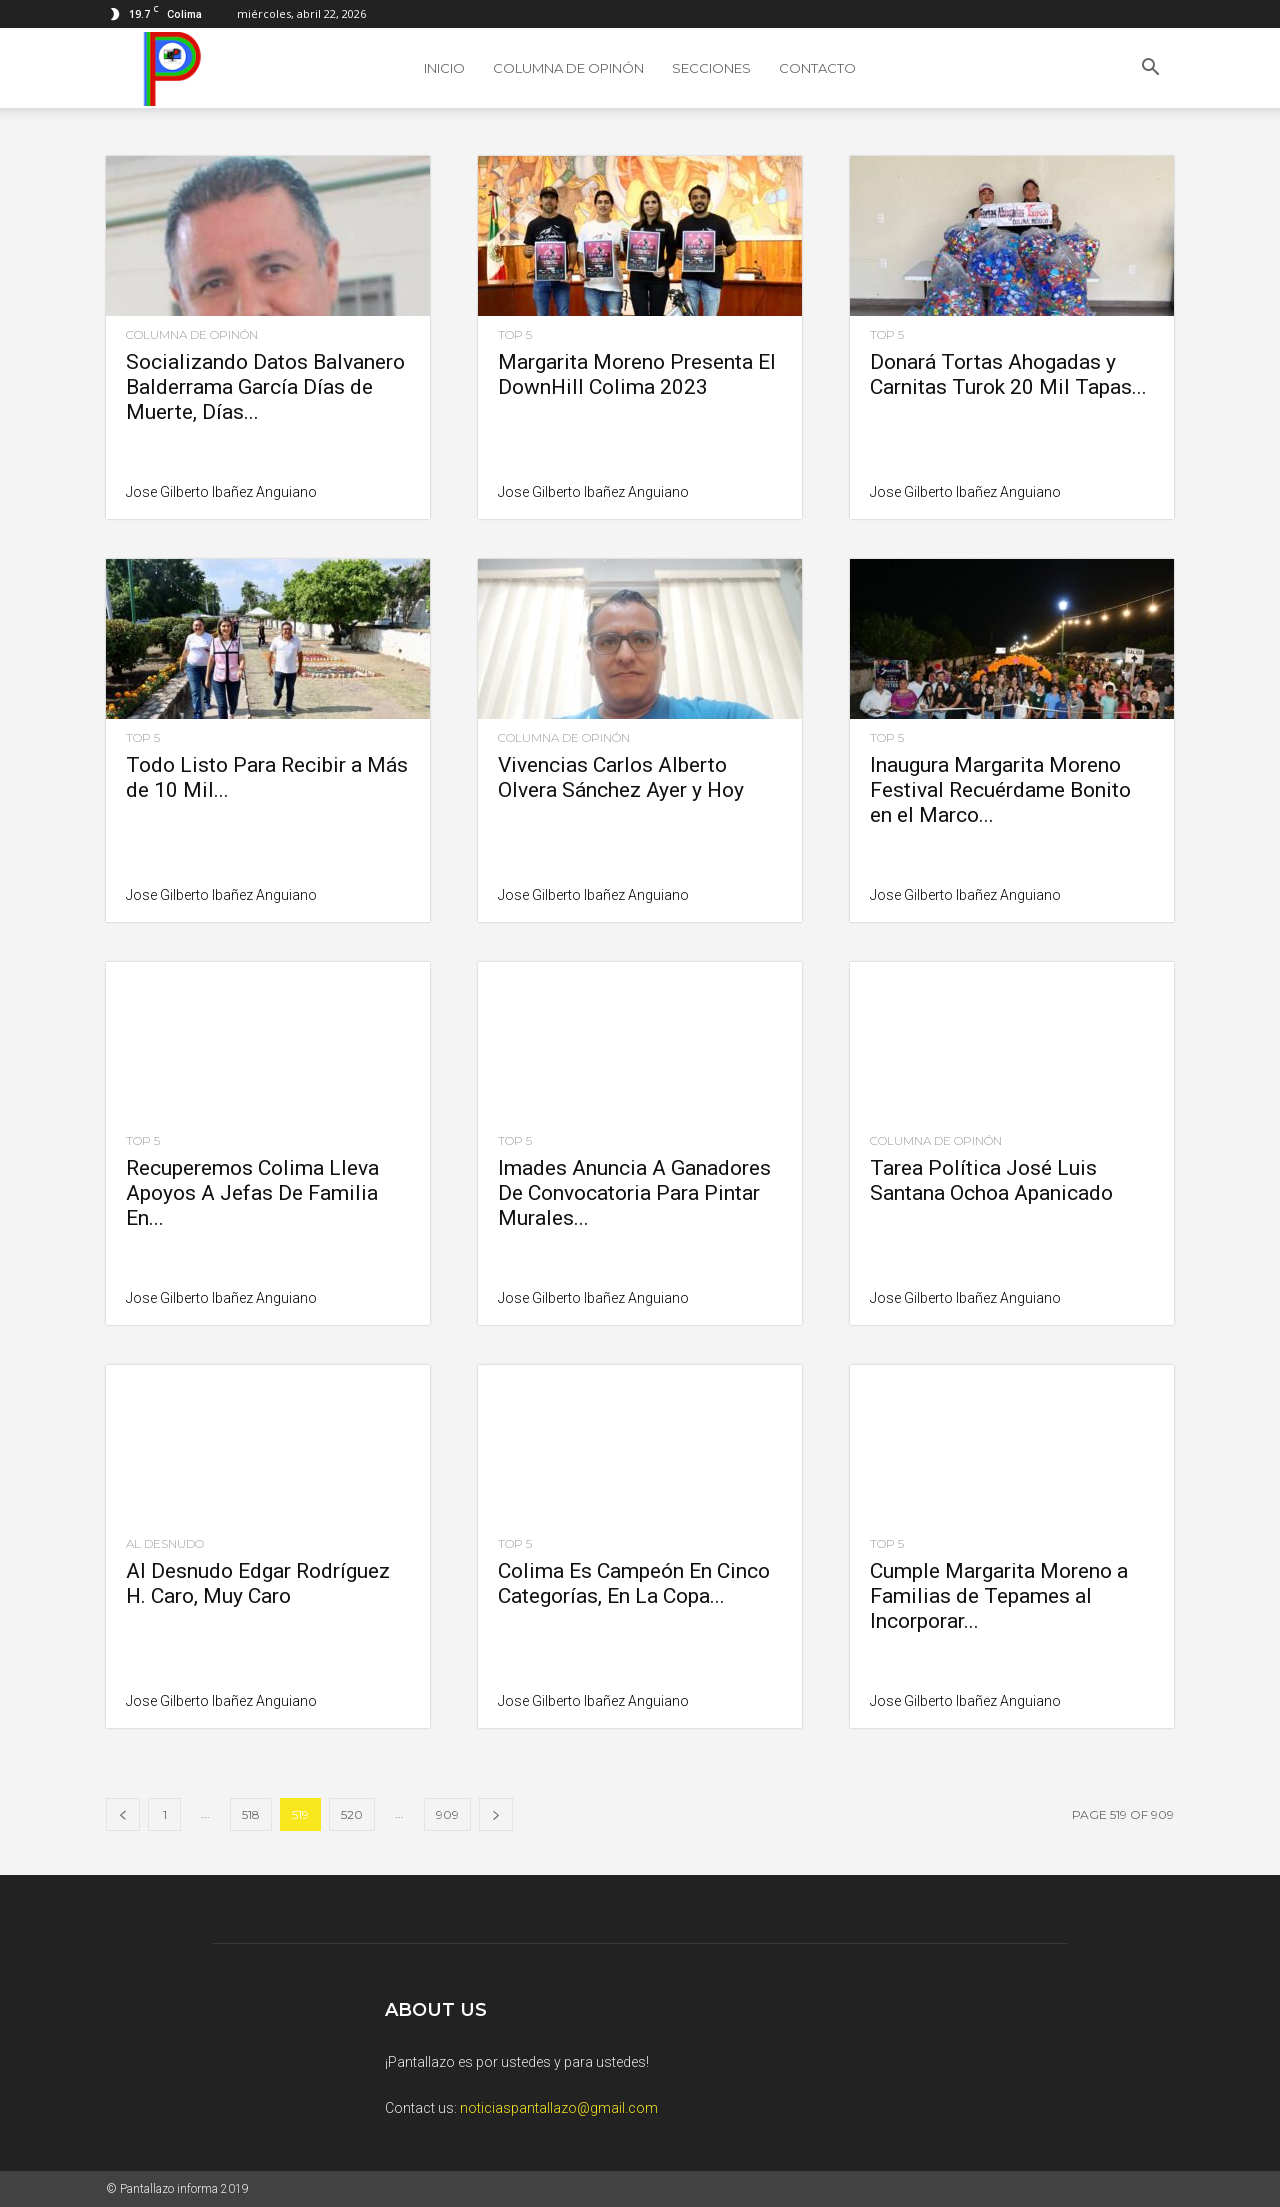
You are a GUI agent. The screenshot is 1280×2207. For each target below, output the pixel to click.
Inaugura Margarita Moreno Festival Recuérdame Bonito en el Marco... (1000, 790)
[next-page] (496, 1814)
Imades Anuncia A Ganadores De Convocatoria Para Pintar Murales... (634, 1193)
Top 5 (515, 335)
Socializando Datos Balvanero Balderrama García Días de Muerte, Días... (265, 387)
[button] (1150, 69)
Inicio (444, 68)
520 (352, 1814)
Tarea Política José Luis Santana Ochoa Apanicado (991, 1180)
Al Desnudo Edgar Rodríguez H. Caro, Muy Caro (258, 1583)
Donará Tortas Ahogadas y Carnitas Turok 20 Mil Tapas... (1008, 374)
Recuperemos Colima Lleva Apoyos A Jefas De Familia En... (252, 1193)
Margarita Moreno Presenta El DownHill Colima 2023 (637, 374)
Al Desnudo (165, 1544)
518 (251, 1814)
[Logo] (167, 68)
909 (447, 1814)
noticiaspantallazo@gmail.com (559, 2108)
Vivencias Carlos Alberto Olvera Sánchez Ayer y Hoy (621, 777)
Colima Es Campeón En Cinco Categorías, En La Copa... (634, 1583)
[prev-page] (123, 1814)
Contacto (817, 68)
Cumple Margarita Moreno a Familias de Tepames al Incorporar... (999, 1596)
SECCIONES (711, 68)
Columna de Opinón (568, 68)
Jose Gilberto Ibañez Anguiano (221, 492)
